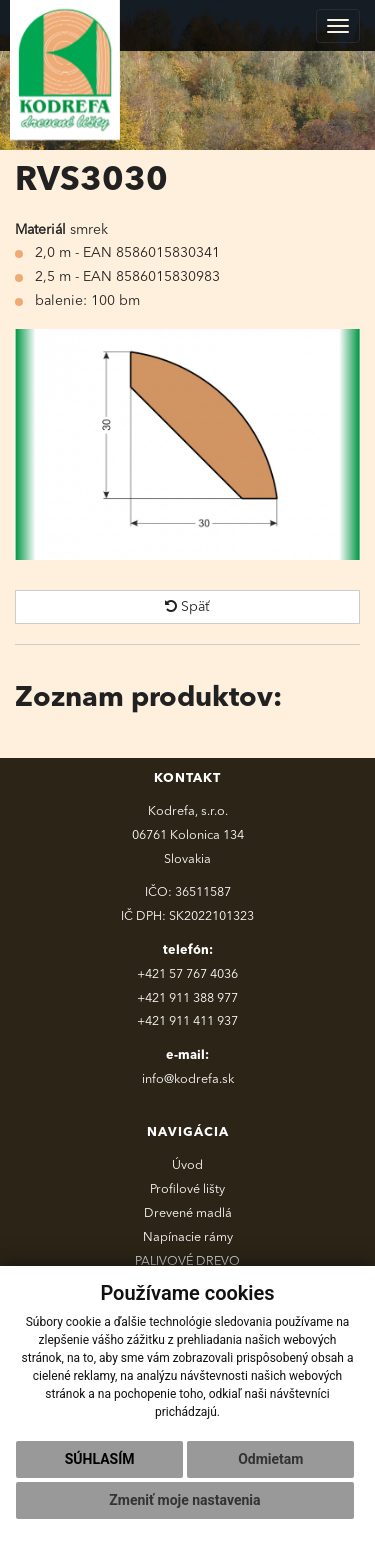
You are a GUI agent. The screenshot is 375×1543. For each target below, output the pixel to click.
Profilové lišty (187, 1189)
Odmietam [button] (270, 1459)
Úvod (187, 1165)
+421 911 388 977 (187, 998)
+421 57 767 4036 (187, 974)
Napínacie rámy (188, 1237)
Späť (187, 606)
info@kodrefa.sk (188, 1079)
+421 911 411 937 (187, 1021)
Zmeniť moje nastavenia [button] (184, 1500)
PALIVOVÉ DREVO (187, 1261)
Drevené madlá (188, 1213)
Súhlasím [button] (100, 1459)
